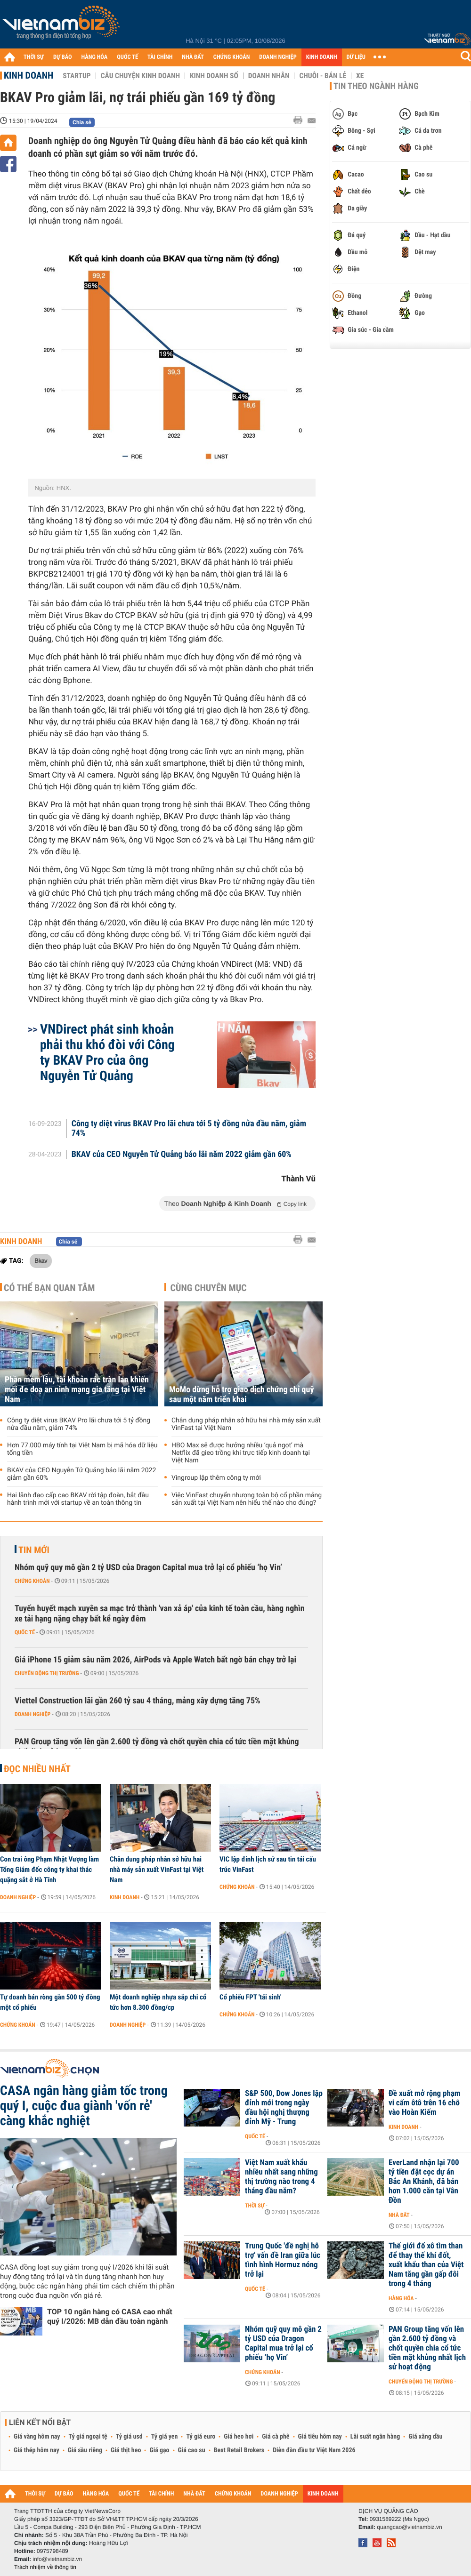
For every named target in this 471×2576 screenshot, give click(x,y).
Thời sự (254, 2205)
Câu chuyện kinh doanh (140, 76)
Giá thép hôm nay (36, 2450)
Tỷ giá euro (200, 2436)
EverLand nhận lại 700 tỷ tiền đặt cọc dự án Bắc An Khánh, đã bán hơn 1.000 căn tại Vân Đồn (424, 2181)
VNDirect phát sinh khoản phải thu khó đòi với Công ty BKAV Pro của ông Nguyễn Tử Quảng (107, 1052)
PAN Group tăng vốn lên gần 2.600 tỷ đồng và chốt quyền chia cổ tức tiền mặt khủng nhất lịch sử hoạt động (157, 1747)
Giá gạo (159, 2450)
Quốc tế (25, 1632)
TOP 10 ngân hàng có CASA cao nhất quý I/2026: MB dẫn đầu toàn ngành (109, 2316)
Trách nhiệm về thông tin (45, 2567)
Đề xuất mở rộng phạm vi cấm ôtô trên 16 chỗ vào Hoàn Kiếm (424, 2103)
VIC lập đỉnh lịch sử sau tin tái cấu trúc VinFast (267, 1864)
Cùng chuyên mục (209, 1287)
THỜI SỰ (34, 57)
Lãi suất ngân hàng (375, 2436)
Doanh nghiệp (32, 1714)
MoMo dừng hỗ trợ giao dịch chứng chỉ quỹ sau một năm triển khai (241, 1394)
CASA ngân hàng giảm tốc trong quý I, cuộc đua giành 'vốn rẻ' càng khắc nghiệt (84, 2105)
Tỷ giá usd (129, 2436)
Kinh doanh (28, 75)
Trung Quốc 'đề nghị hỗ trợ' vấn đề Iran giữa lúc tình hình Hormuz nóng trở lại (282, 2260)
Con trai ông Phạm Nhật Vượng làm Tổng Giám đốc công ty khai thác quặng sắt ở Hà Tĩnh (49, 1869)
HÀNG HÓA (94, 57)
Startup (76, 76)
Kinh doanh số (214, 76)
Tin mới (33, 1550)
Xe (360, 76)
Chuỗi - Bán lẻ (322, 76)
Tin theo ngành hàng (376, 86)
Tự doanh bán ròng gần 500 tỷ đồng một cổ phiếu (50, 2002)
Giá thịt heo (126, 2450)
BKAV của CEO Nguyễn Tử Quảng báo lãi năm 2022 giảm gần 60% (182, 1154)
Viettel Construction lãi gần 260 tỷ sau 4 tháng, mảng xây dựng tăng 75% (137, 1701)
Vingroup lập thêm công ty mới (216, 1478)
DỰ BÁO (62, 57)
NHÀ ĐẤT (192, 57)
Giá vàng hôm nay (37, 2436)
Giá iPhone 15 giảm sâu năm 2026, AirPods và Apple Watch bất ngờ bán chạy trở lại (155, 1660)
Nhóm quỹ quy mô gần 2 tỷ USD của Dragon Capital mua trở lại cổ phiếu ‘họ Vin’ (148, 1568)
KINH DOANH (321, 57)
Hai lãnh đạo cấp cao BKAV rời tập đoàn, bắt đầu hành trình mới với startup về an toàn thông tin (78, 1499)
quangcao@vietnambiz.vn (409, 2527)
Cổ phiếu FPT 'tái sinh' (250, 1997)
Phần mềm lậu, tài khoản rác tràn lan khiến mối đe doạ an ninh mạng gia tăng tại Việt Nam (77, 1389)
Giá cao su (191, 2450)
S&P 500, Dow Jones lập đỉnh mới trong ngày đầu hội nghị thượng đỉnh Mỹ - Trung (284, 2108)
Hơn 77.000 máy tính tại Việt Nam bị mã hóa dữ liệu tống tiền (82, 1449)
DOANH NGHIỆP (277, 57)
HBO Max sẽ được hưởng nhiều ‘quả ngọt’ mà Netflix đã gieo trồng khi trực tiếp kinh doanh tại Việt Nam (240, 1453)
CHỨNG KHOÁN (231, 57)
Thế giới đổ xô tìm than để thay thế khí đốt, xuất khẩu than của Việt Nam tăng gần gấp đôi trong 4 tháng (426, 2264)
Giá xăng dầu (425, 2436)
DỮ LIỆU (356, 57)
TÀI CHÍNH (159, 57)
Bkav (40, 1260)
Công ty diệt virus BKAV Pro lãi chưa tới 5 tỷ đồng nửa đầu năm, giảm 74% (189, 1128)
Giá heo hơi (238, 2436)
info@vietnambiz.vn (57, 2559)
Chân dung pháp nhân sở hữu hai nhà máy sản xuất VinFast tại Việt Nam (246, 1424)
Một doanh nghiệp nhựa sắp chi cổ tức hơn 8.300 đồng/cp (158, 2002)
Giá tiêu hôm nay (320, 2436)
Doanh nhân (269, 76)
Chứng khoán (32, 1581)
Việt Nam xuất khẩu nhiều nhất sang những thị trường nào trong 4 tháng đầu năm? (281, 2177)
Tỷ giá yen (164, 2436)
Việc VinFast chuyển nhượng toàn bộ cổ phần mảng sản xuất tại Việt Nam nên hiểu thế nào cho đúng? (246, 1499)
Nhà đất (399, 2215)
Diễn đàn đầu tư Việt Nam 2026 (314, 2450)
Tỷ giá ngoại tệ (88, 2436)
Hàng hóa (401, 2298)
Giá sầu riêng (85, 2450)
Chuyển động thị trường (47, 1673)
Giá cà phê (275, 2436)
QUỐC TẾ (127, 57)
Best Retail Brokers (239, 2450)
